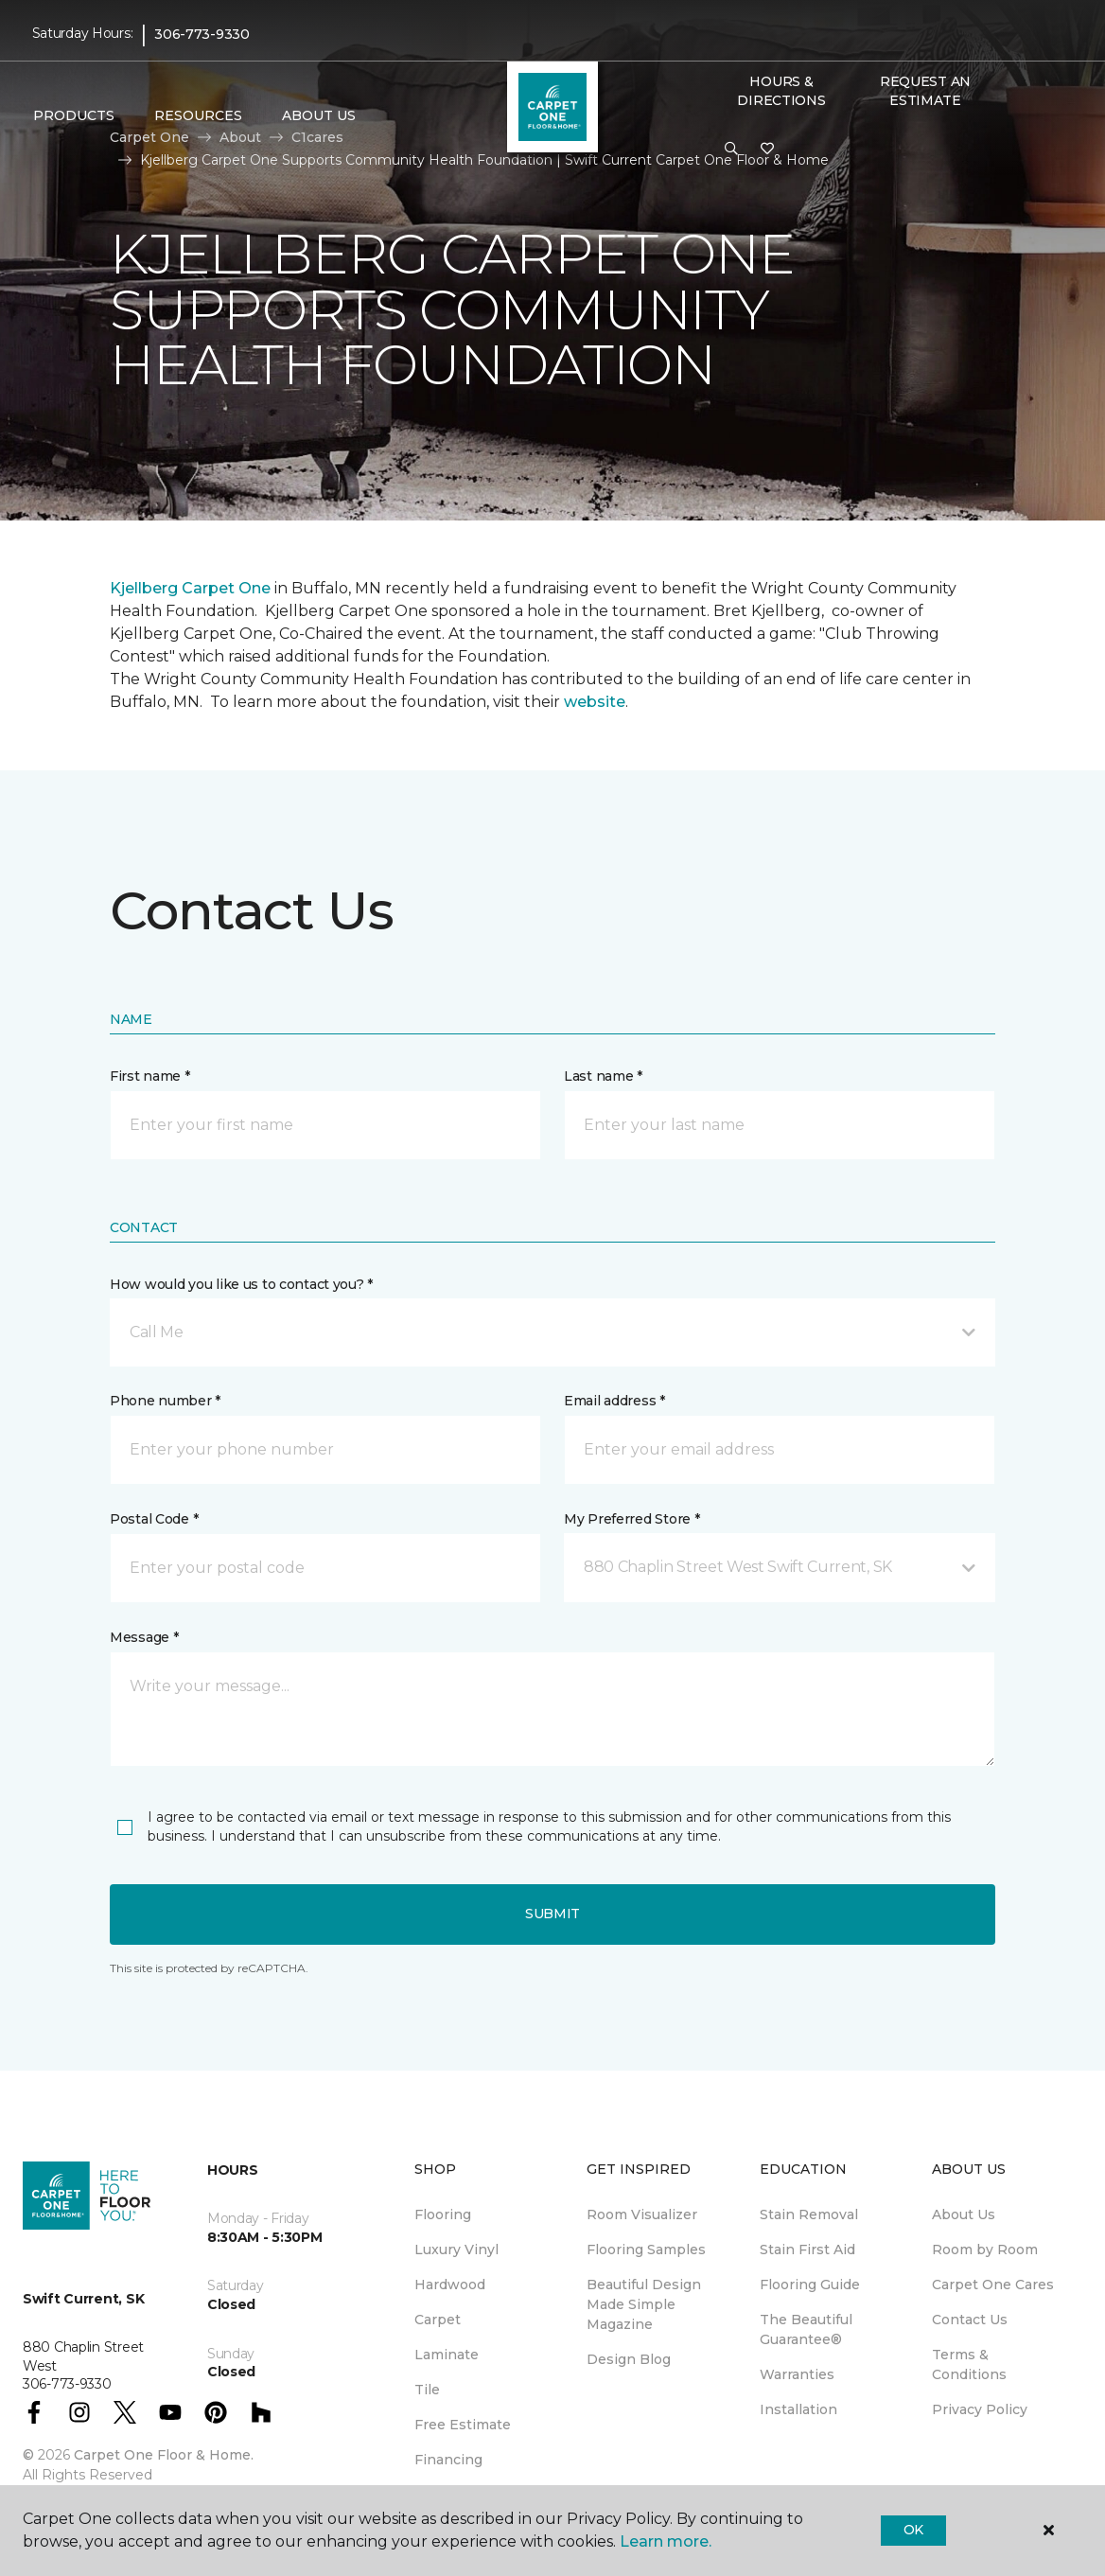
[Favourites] (767, 149)
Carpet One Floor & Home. (164, 2454)
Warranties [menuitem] (797, 2374)
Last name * (603, 1076)
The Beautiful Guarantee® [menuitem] (806, 2329)
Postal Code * (154, 1519)
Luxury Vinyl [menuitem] (456, 2249)
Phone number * (165, 1400)
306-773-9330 (202, 34)
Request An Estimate (925, 91)
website (594, 702)
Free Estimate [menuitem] (462, 2424)
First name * (150, 1076)
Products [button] (73, 115)
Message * (144, 1637)
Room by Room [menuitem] (985, 2249)
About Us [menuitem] (963, 2214)
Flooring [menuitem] (442, 2214)
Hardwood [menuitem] (449, 2284)
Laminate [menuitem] (446, 2354)
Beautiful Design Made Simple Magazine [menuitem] (644, 2304)
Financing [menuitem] (448, 2459)
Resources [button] (198, 115)
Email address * (614, 1400)
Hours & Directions (781, 91)
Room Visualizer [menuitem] (642, 2214)
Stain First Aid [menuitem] (807, 2249)
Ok (913, 2529)
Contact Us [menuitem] (970, 2319)
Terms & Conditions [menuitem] (969, 2364)
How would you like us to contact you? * (241, 1284)
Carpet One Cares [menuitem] (993, 2284)
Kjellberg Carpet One (190, 588)
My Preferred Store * (631, 1519)
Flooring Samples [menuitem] (646, 2249)
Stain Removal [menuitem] (809, 2214)
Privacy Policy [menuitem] (979, 2409)
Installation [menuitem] (798, 2409)
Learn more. (665, 2541)
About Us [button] (319, 115)
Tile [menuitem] (427, 2389)
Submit (552, 1913)
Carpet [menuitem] (437, 2319)
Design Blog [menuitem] (629, 2359)
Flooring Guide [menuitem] (810, 2284)
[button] (731, 149)
